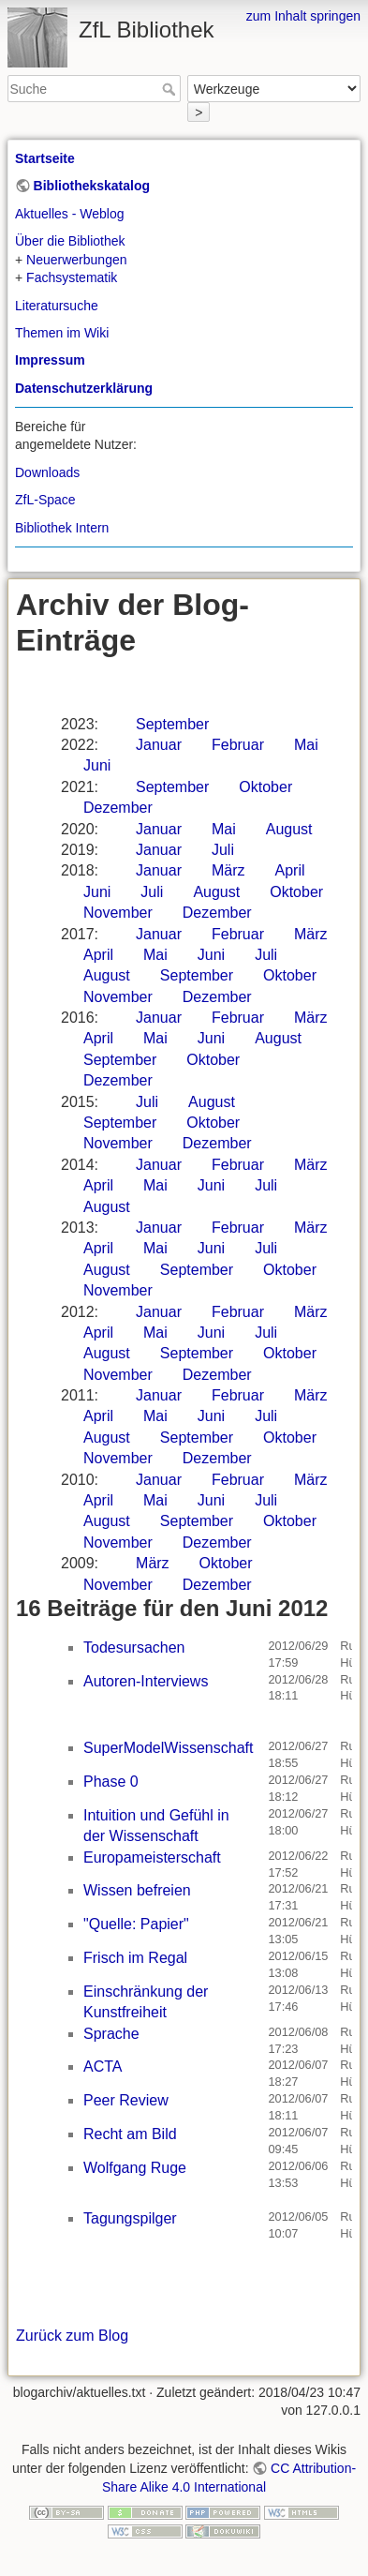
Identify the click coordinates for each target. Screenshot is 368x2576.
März (228, 870)
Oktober (265, 787)
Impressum (50, 359)
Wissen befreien (137, 1890)
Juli (223, 850)
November (118, 913)
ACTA (102, 2066)
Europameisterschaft (152, 1857)
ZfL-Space (45, 499)
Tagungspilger (130, 2218)
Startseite (45, 158)
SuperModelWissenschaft (168, 1748)
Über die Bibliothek (70, 240)
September (172, 724)
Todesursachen (134, 1647)
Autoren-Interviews (145, 1681)
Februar (238, 745)
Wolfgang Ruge (134, 2168)
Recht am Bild (130, 2134)
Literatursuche (56, 305)
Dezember (118, 808)
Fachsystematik (71, 277)
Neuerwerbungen (76, 259)
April (290, 870)
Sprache (111, 2034)
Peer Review (126, 2100)
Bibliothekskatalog (92, 185)
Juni (96, 765)
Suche (171, 89)
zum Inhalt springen (303, 15)
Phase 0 (111, 1782)
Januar (159, 745)
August (289, 829)
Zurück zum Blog (72, 2336)
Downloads (47, 472)
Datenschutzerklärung (84, 388)
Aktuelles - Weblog (69, 213)
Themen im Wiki (62, 332)
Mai (306, 745)
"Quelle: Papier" (136, 1924)
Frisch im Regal (135, 1958)
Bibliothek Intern (62, 527)
